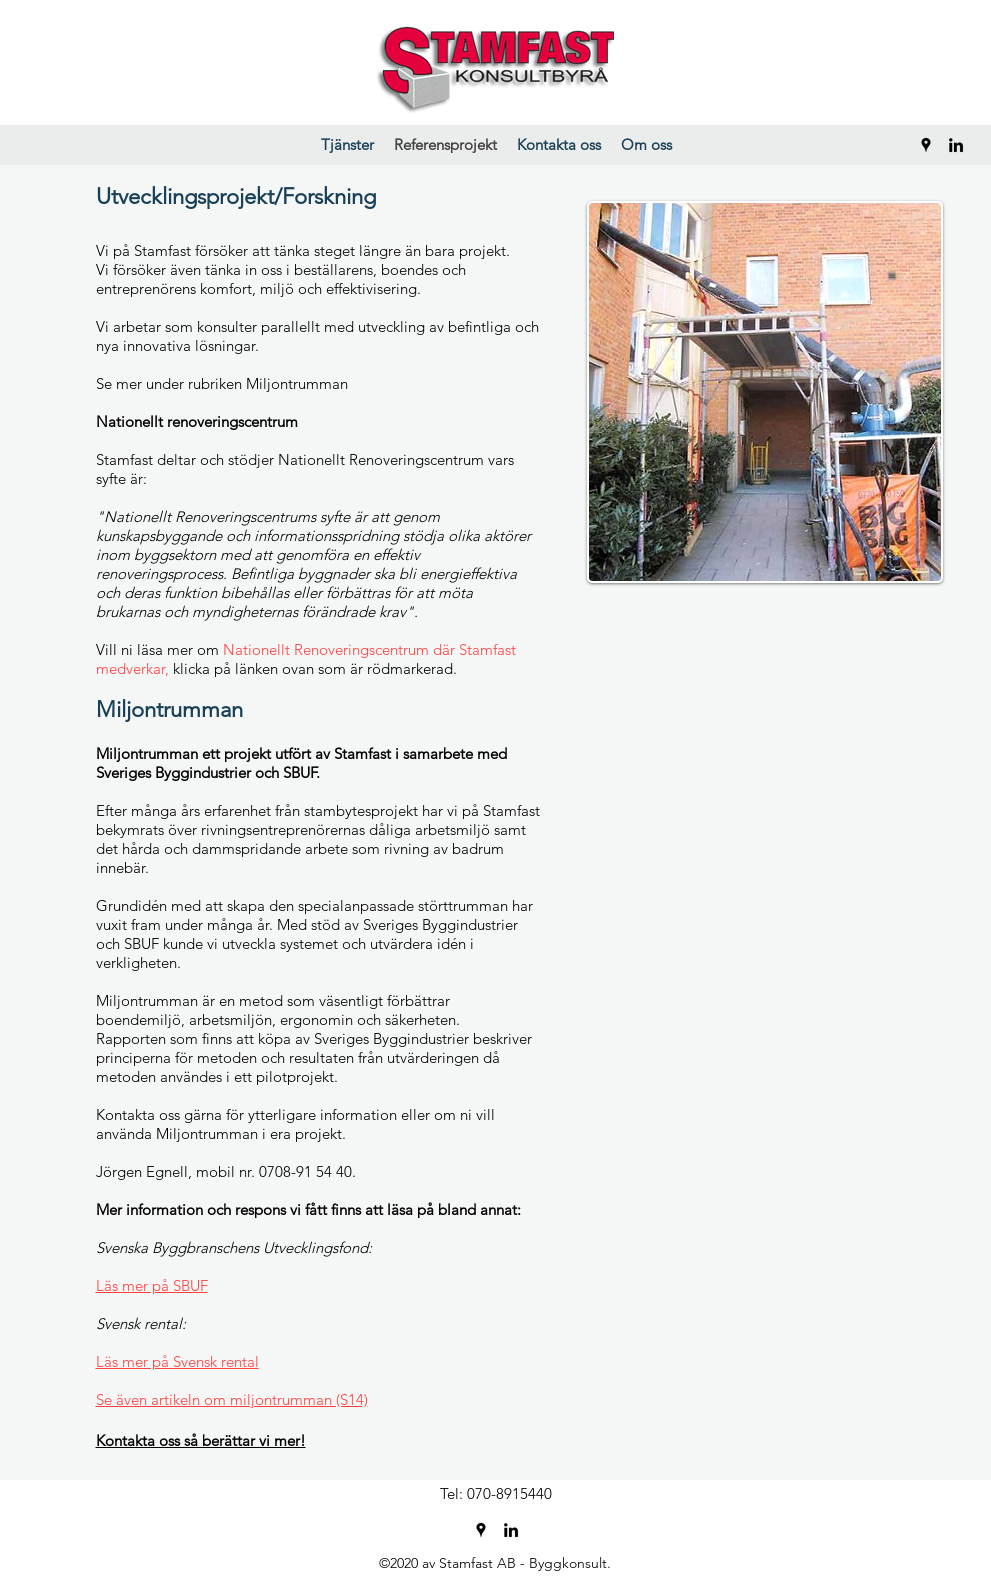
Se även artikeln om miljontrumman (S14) (232, 1399)
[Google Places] (926, 145)
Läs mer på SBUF (152, 1285)
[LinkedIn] (956, 145)
